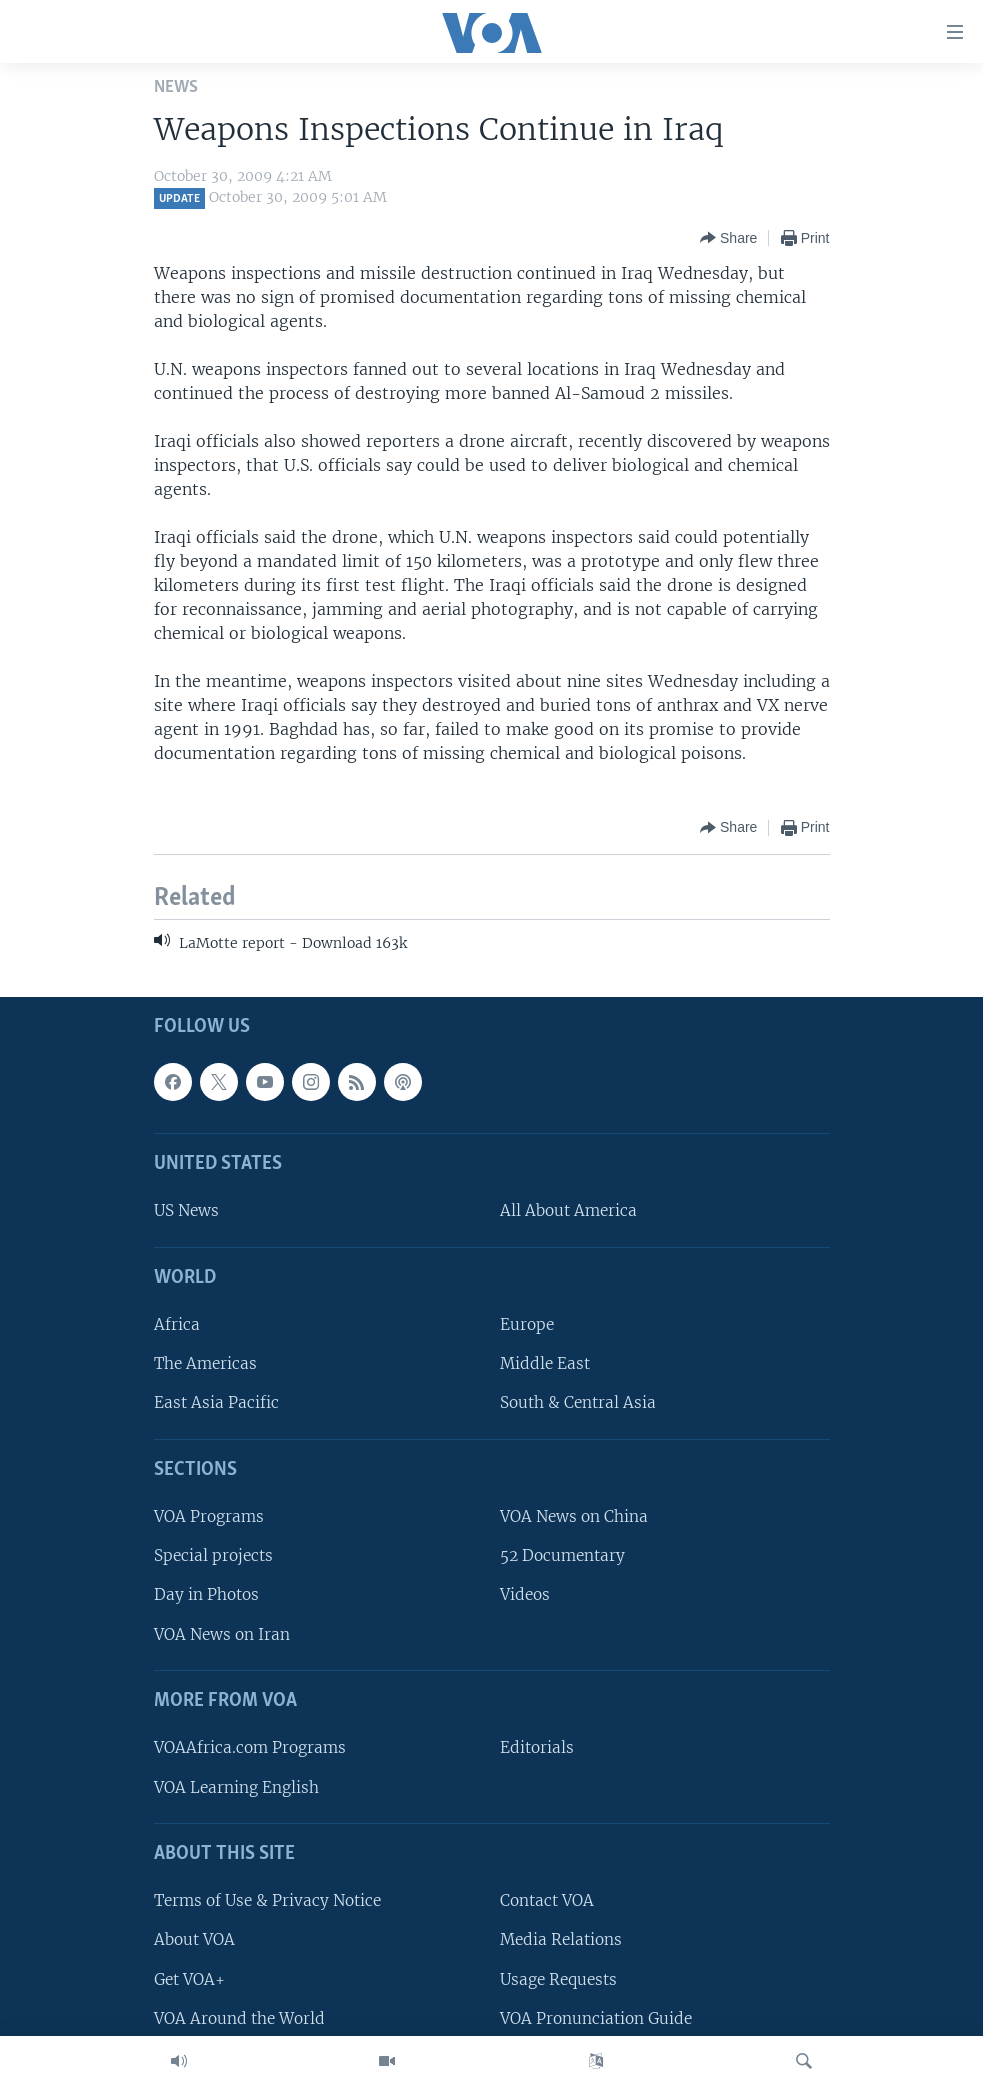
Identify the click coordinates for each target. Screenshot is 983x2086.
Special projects (213, 1556)
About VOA (194, 1940)
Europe (527, 1325)
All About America (568, 1211)
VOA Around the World (239, 2018)
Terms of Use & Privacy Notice (267, 1901)
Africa (177, 1325)
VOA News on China (574, 1517)
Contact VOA (547, 1901)
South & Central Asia (578, 1403)
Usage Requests (558, 1979)
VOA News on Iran (222, 1634)
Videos (525, 1595)
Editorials (537, 1748)
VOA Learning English (236, 1787)
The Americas (205, 1364)
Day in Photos (206, 1595)
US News (186, 1211)
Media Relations (561, 1940)
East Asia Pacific (216, 1403)
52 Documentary (562, 1556)
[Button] (728, 238)
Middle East (545, 1364)
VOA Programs (209, 1517)
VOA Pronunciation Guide (596, 2018)
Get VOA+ (189, 1979)
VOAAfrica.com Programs (250, 1748)
